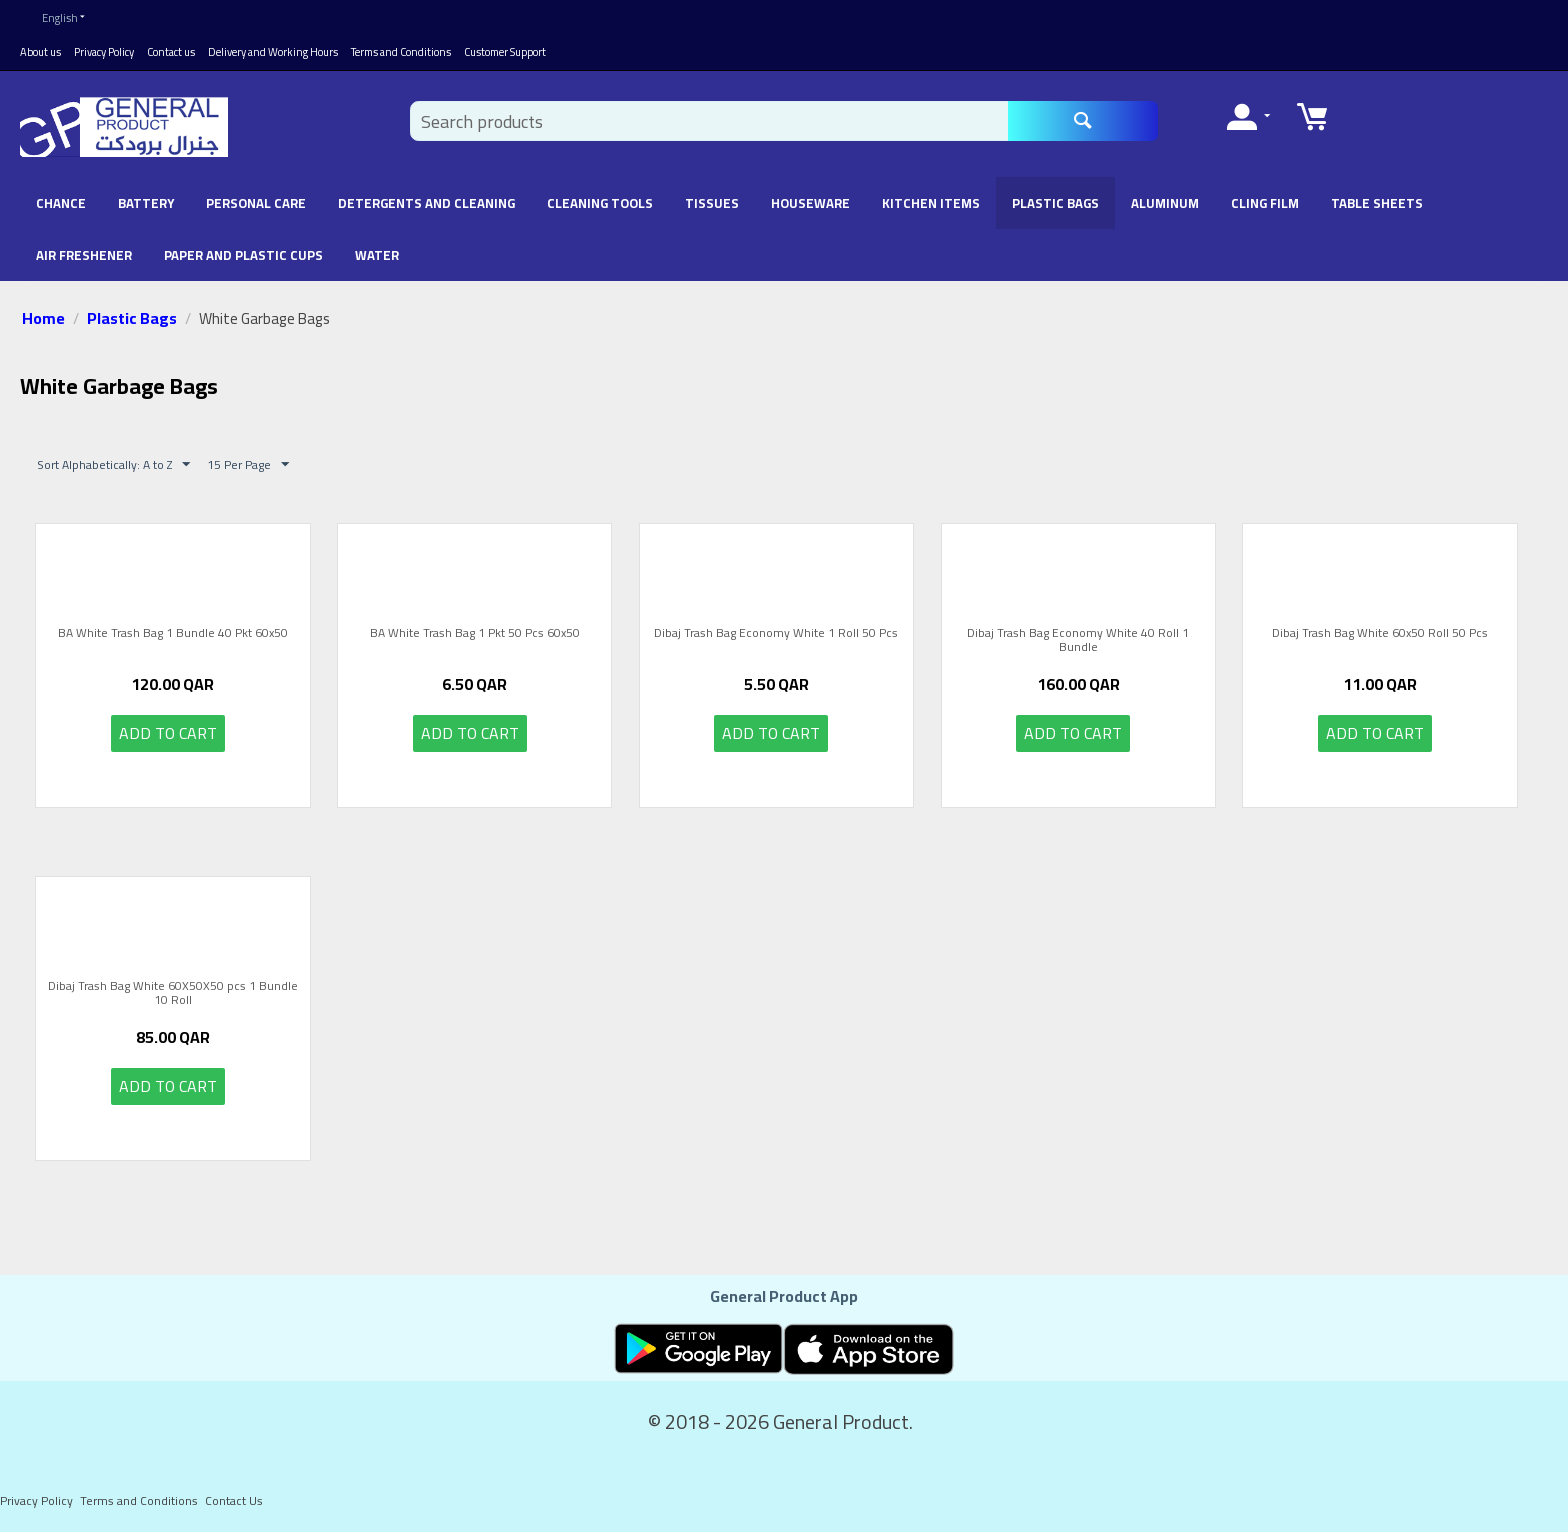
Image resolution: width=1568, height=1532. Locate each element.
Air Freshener (84, 255)
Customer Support (505, 52)
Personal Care (256, 203)
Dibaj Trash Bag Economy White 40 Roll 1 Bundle (1078, 640)
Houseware (810, 203)
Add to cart (168, 733)
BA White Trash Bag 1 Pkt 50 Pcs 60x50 (475, 635)
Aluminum (1165, 203)
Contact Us (234, 1500)
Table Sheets (1377, 203)
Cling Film (1265, 203)
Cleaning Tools (600, 203)
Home (43, 318)
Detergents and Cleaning (426, 203)
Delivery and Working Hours (273, 52)
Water (377, 255)
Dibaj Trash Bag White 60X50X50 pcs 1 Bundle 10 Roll (173, 993)
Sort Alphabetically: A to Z (113, 464)
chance (61, 203)
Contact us (171, 52)
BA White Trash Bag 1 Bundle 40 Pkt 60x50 (173, 635)
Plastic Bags (1055, 203)
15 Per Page (248, 464)
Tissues (712, 203)
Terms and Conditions (401, 52)
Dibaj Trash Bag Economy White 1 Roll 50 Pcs (776, 635)
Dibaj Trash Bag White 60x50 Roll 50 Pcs (1380, 635)
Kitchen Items (931, 203)
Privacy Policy (104, 52)
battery (146, 203)
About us (40, 52)
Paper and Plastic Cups (243, 255)
